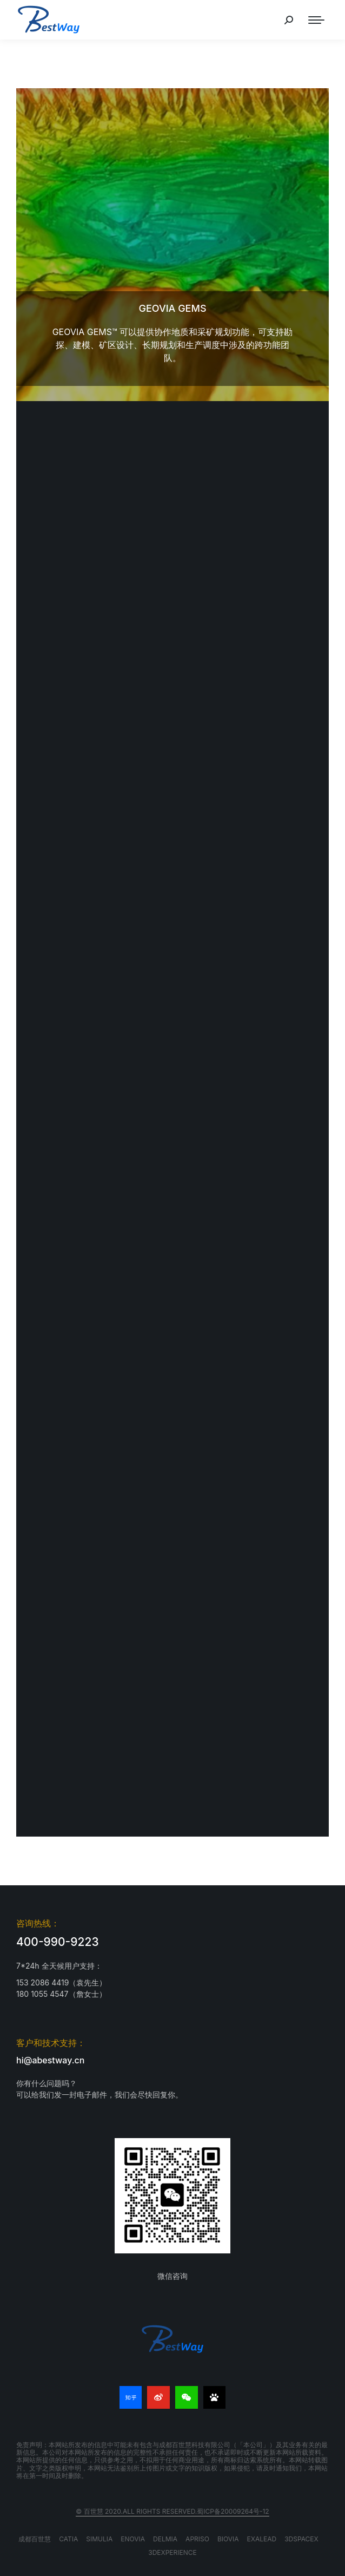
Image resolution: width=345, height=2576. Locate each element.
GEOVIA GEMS (172, 308)
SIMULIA (99, 2539)
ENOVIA (133, 2539)
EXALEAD (262, 2539)
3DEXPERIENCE (172, 2552)
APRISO (197, 2539)
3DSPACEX (301, 2539)
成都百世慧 (34, 2539)
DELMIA (165, 2539)
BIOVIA (228, 2539)
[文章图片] (172, 244)
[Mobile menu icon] (316, 20)
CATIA (68, 2539)
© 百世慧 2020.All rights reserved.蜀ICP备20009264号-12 (172, 2511)
